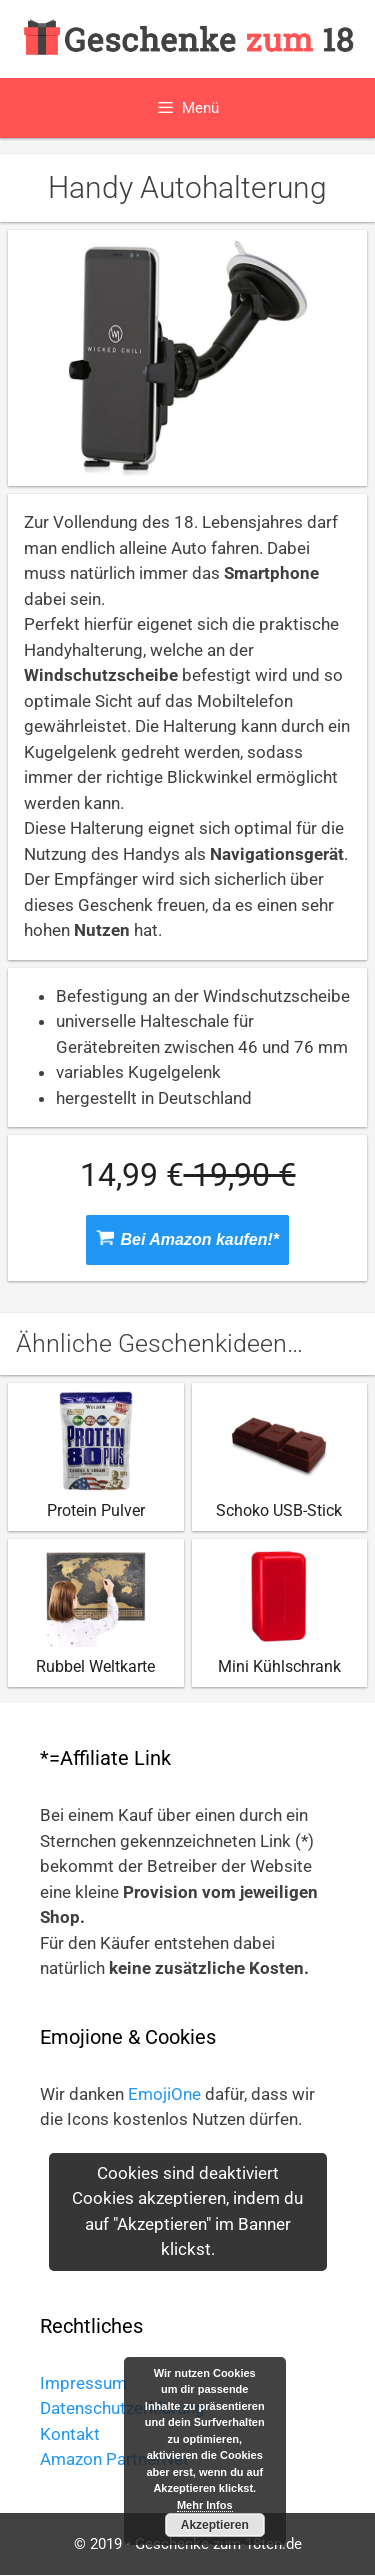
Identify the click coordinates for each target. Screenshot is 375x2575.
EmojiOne (164, 2094)
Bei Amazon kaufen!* (187, 1239)
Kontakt (70, 2434)
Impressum (83, 2383)
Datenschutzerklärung (122, 2408)
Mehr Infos (205, 2505)
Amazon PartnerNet (114, 2459)
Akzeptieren (215, 2525)
